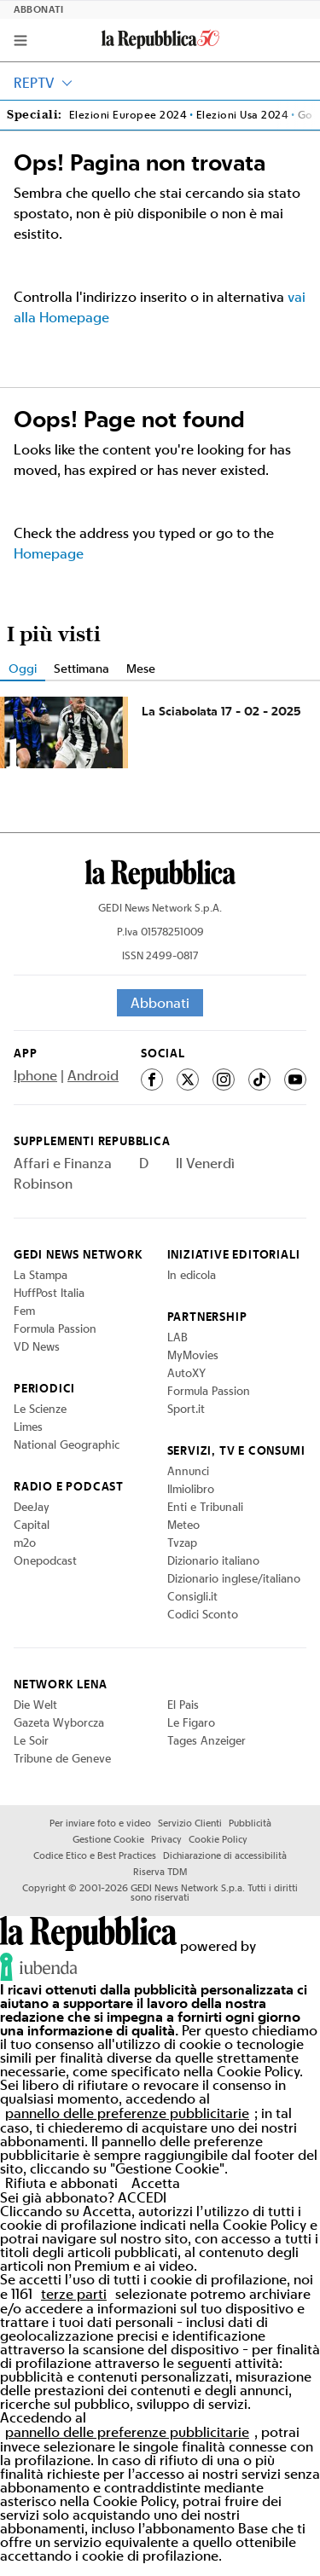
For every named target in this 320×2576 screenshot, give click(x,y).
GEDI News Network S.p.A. (160, 907)
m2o (25, 1542)
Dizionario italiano (213, 1560)
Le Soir (31, 1740)
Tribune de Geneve (62, 1758)
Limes (28, 1426)
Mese (140, 668)
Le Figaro (191, 1722)
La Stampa (40, 1275)
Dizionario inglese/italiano (233, 1578)
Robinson (43, 1183)
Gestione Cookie (108, 1839)
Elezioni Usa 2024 (242, 114)
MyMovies (192, 1355)
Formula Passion (55, 1328)
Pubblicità (250, 1823)
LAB (177, 1337)
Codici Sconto (202, 1614)
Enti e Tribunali (205, 1507)
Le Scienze (40, 1408)
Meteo (183, 1524)
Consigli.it (192, 1596)
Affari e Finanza (63, 1163)
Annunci (188, 1471)
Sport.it (186, 1408)
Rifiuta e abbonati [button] (61, 2183)
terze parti (74, 2293)
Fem (24, 1310)
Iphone (35, 1075)
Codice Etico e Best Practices (94, 1855)
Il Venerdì (205, 1163)
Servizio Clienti (190, 1823)
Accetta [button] (155, 2183)
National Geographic (66, 1444)
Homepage (49, 553)
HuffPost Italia (49, 1293)
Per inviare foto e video (100, 1823)
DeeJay (31, 1507)
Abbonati (39, 9)
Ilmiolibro (190, 1489)
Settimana (81, 668)
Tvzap (182, 1542)
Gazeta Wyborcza (59, 1722)
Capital (31, 1524)
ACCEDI (142, 2197)
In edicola (191, 1275)
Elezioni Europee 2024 (128, 114)
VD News (37, 1346)
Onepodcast (45, 1560)
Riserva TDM (160, 1872)
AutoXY (186, 1373)
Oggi (23, 668)
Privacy (166, 1839)
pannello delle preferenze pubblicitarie (127, 2113)
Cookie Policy (218, 1839)
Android (93, 1075)
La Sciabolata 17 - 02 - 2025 (221, 710)
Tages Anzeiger (206, 1740)
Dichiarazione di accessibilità (225, 1855)
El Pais (183, 1704)
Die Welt (35, 1704)
